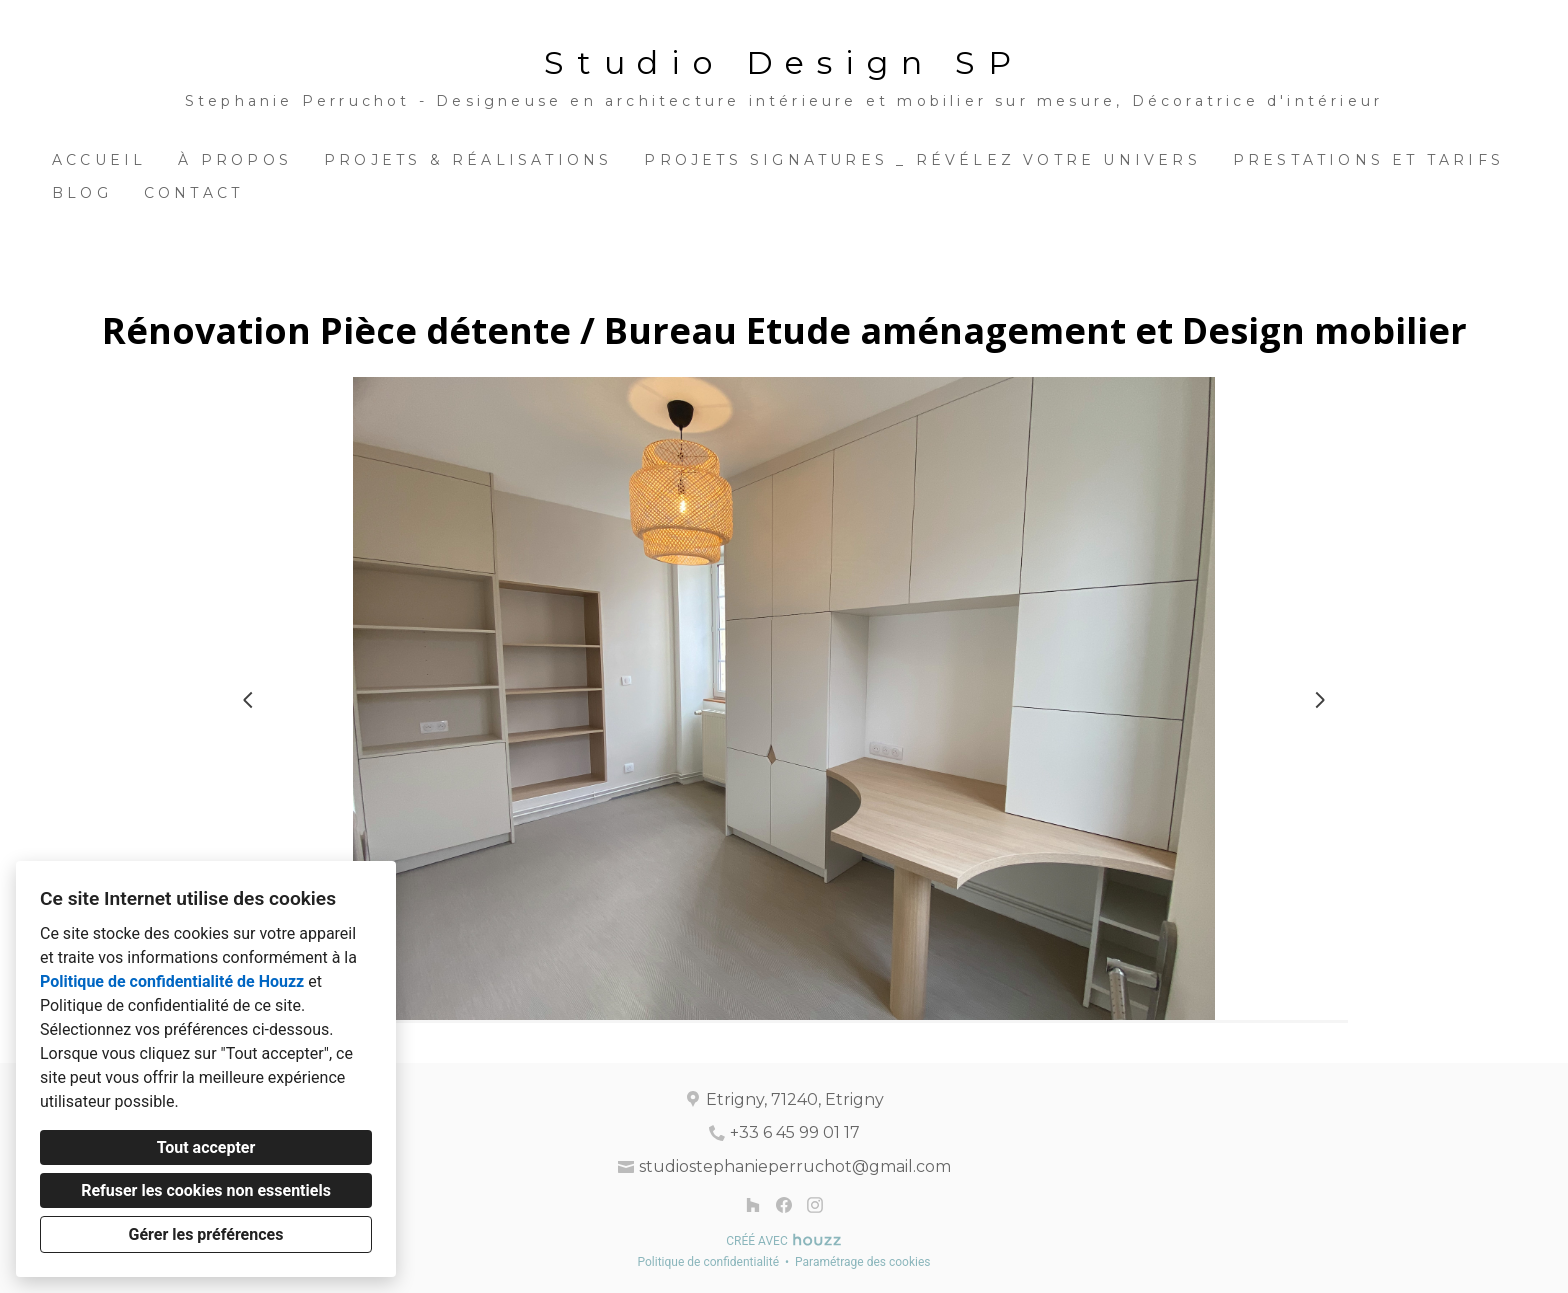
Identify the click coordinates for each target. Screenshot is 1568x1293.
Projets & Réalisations (468, 160)
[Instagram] (814, 1204)
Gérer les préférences (206, 1234)
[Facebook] (783, 1204)
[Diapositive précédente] (248, 700)
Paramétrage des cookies (862, 1262)
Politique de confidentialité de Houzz (172, 981)
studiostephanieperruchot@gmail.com (795, 1166)
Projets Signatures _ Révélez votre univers (922, 160)
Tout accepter (206, 1147)
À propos (235, 160)
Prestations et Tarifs (1368, 160)
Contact (193, 193)
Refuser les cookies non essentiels (206, 1190)
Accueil (99, 160)
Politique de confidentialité (708, 1262)
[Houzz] (753, 1204)
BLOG (82, 193)
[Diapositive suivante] (1320, 700)
